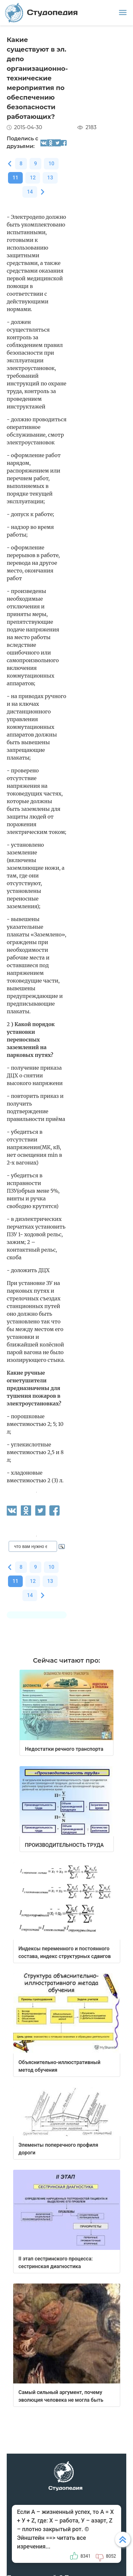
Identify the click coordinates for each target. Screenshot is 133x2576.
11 (15, 178)
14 (30, 192)
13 (50, 178)
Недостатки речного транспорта (64, 1749)
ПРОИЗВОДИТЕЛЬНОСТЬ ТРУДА (64, 1845)
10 (51, 163)
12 (33, 178)
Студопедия (41, 13)
